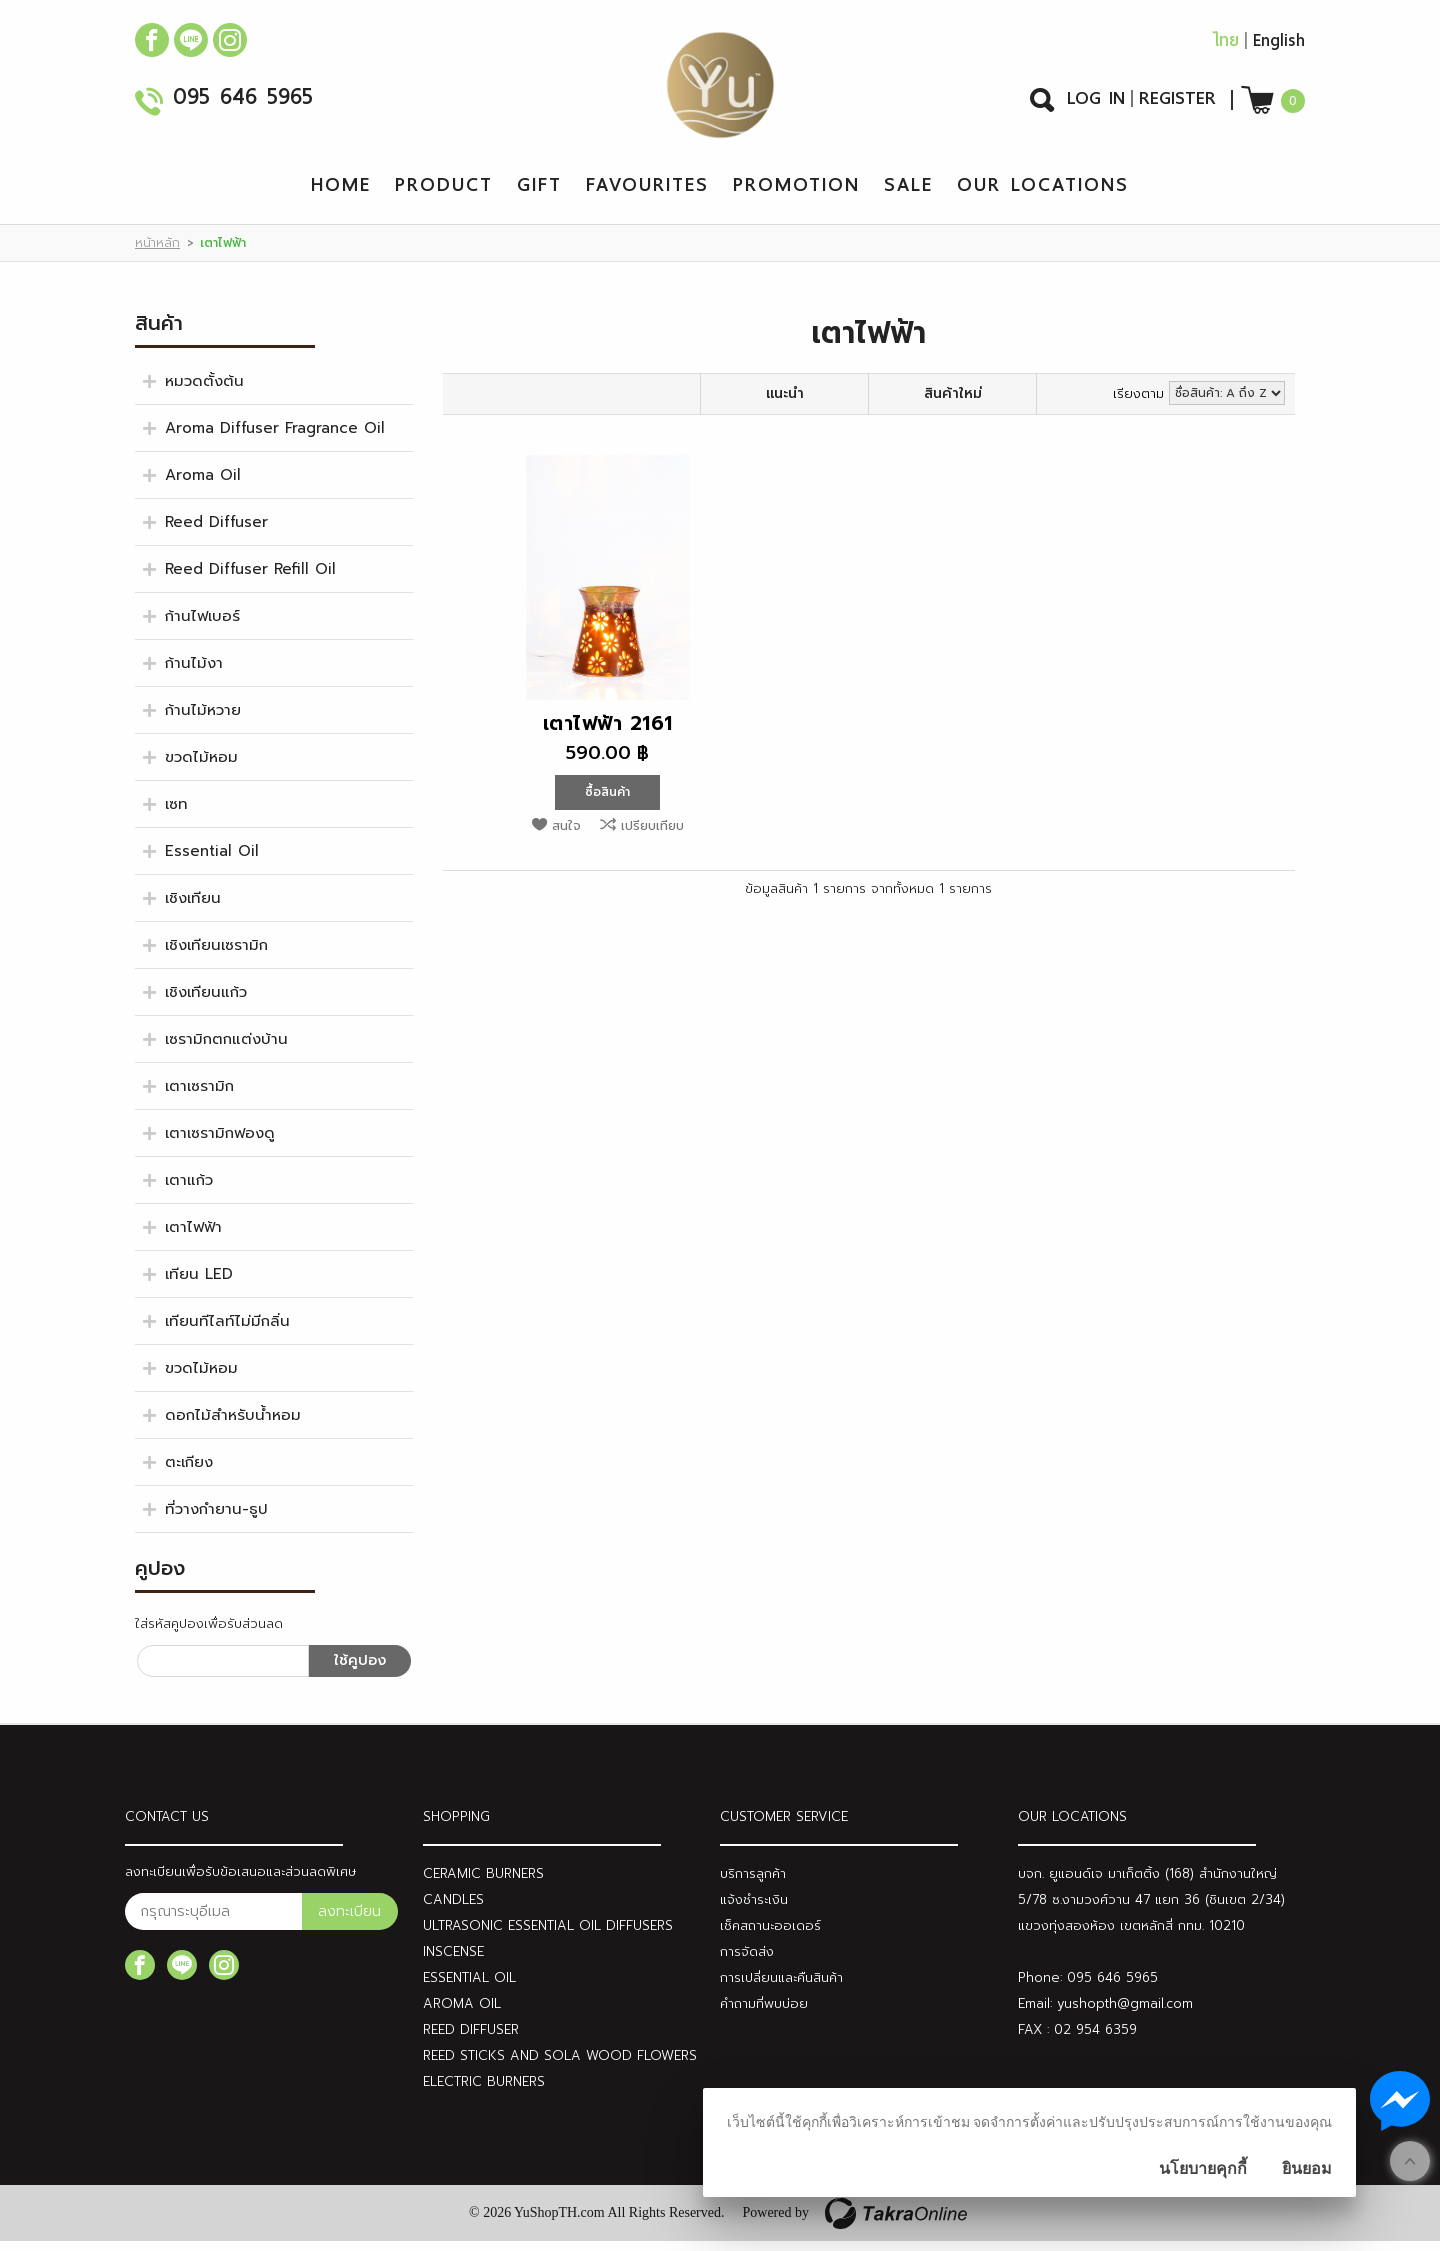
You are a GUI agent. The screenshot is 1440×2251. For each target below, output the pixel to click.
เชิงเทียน (193, 908)
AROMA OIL (462, 2013)
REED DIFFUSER (471, 2039)
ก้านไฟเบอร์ (202, 626)
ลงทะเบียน (349, 1921)
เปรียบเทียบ (652, 835)
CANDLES (453, 1909)
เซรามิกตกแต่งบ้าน (226, 1049)
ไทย (1225, 45)
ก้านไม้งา (194, 673)
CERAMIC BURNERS (483, 1883)
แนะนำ (785, 403)
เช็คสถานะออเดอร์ (770, 1935)
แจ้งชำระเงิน (754, 1909)
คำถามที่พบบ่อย (764, 2013)
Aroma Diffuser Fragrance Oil (275, 438)
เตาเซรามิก (199, 1096)
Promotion (796, 194)
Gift (539, 194)
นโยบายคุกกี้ (1203, 2168)
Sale (908, 194)
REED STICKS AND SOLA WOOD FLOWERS (560, 2065)
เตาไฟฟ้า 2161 (608, 733)
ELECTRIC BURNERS (484, 2091)
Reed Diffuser (216, 532)
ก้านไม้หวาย (203, 720)
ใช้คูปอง (360, 1670)
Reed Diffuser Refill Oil (250, 579)
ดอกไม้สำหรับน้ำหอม (233, 1425)
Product (444, 194)
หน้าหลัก (157, 253)
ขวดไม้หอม (201, 767)
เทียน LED (199, 1284)
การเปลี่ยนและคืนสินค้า (781, 1987)
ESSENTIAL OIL (469, 1987)
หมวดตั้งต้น (204, 391)
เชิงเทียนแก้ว (206, 1002)
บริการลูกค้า (753, 1883)
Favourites (647, 194)
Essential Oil (212, 861)
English (1279, 45)
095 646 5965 (243, 104)
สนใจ (566, 835)
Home (341, 194)
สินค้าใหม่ (953, 403)
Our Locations (1043, 194)
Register (1177, 103)
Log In (1096, 103)
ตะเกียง (189, 1472)
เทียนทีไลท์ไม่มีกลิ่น (227, 1331)
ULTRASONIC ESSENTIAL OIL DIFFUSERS (548, 1935)
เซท (176, 814)
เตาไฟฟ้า (193, 1237)
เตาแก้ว (189, 1190)
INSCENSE (453, 1961)
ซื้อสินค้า (607, 802)
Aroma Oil (203, 485)
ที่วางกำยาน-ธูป (216, 1519)
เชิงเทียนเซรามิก (216, 955)
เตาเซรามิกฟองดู (220, 1143)
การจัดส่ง (747, 1961)
